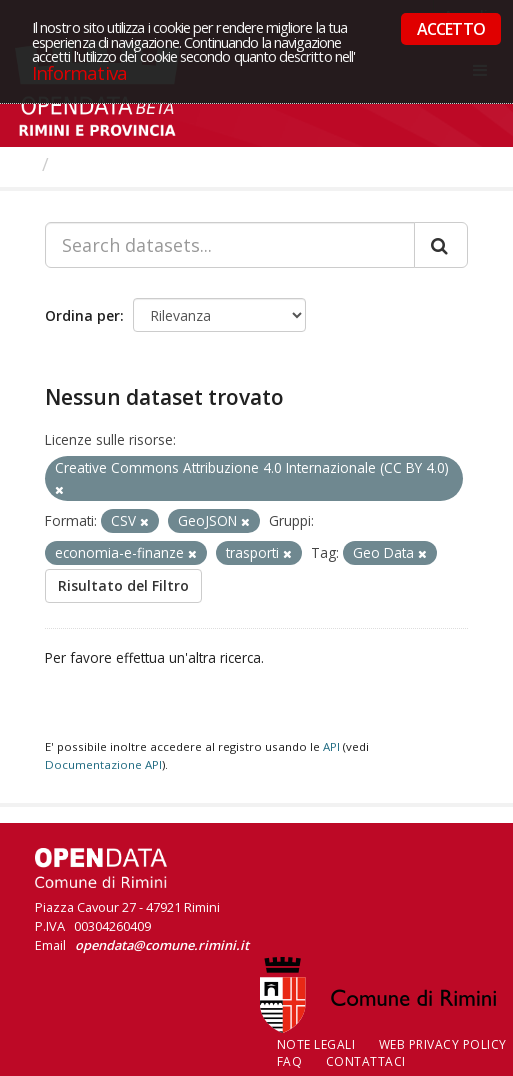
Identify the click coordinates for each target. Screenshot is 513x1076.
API (331, 746)
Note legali (316, 1044)
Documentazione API (103, 764)
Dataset (94, 164)
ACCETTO (451, 29)
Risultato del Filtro (123, 585)
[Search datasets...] (230, 245)
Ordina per (82, 315)
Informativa (79, 72)
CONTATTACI (366, 1061)
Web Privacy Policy (443, 1044)
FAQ (290, 1061)
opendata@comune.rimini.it (162, 945)
